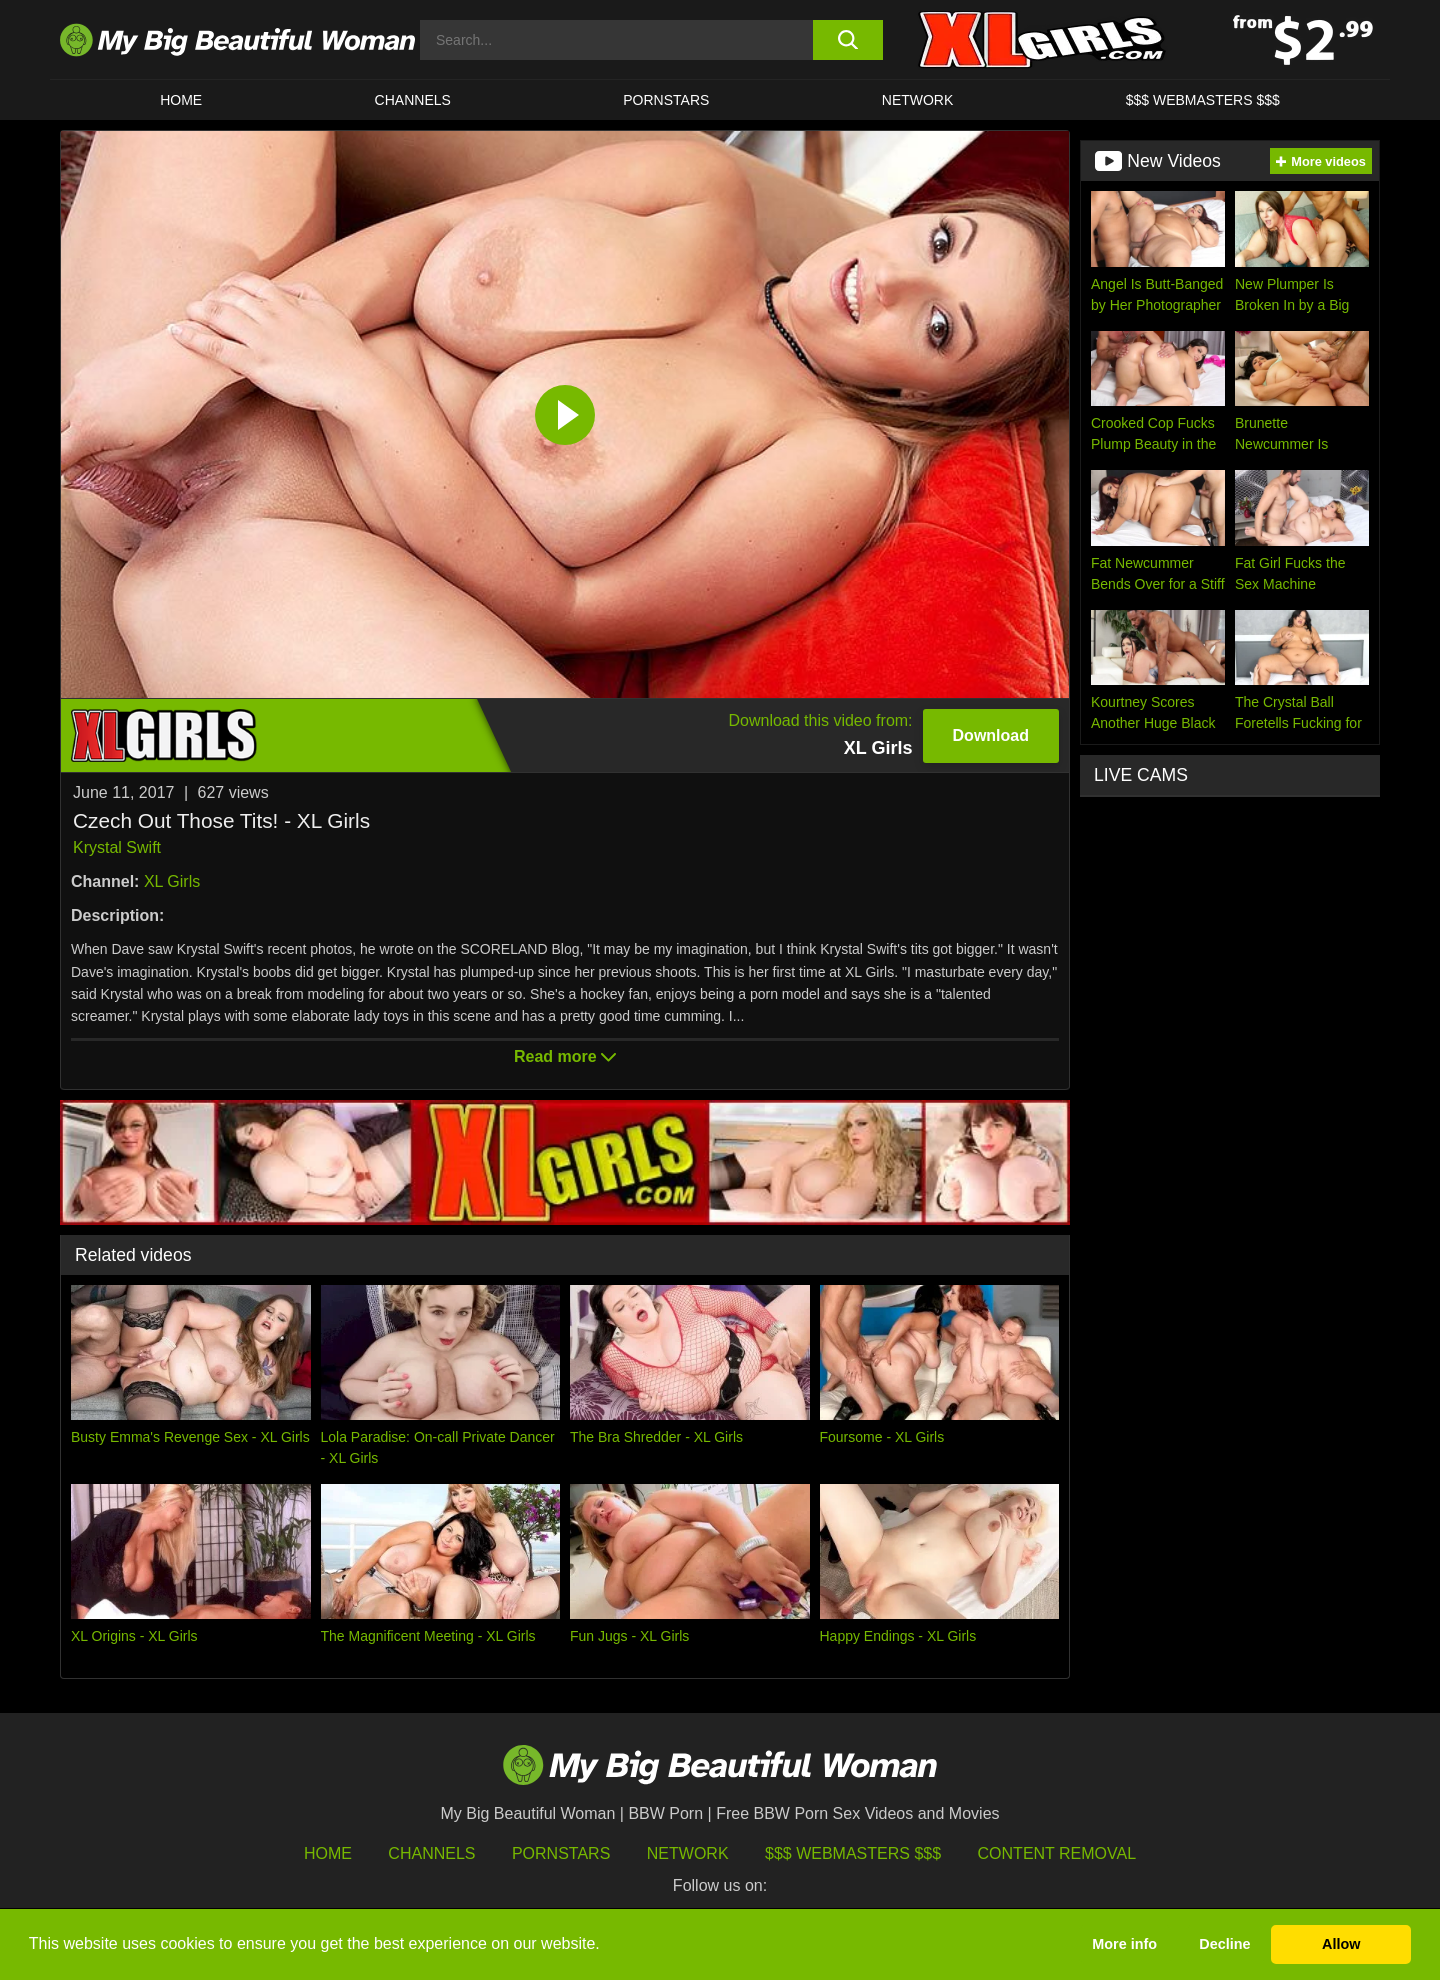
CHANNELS (413, 100)
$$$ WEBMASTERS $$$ (1203, 100)
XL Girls (172, 881)
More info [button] (1124, 1944)
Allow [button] (1341, 1944)
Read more (565, 1056)
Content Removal (1057, 1853)
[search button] (847, 40)
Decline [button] (1224, 1944)
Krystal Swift (117, 847)
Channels (431, 1853)
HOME (181, 100)
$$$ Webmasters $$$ (853, 1853)
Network (918, 100)
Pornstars (666, 100)
